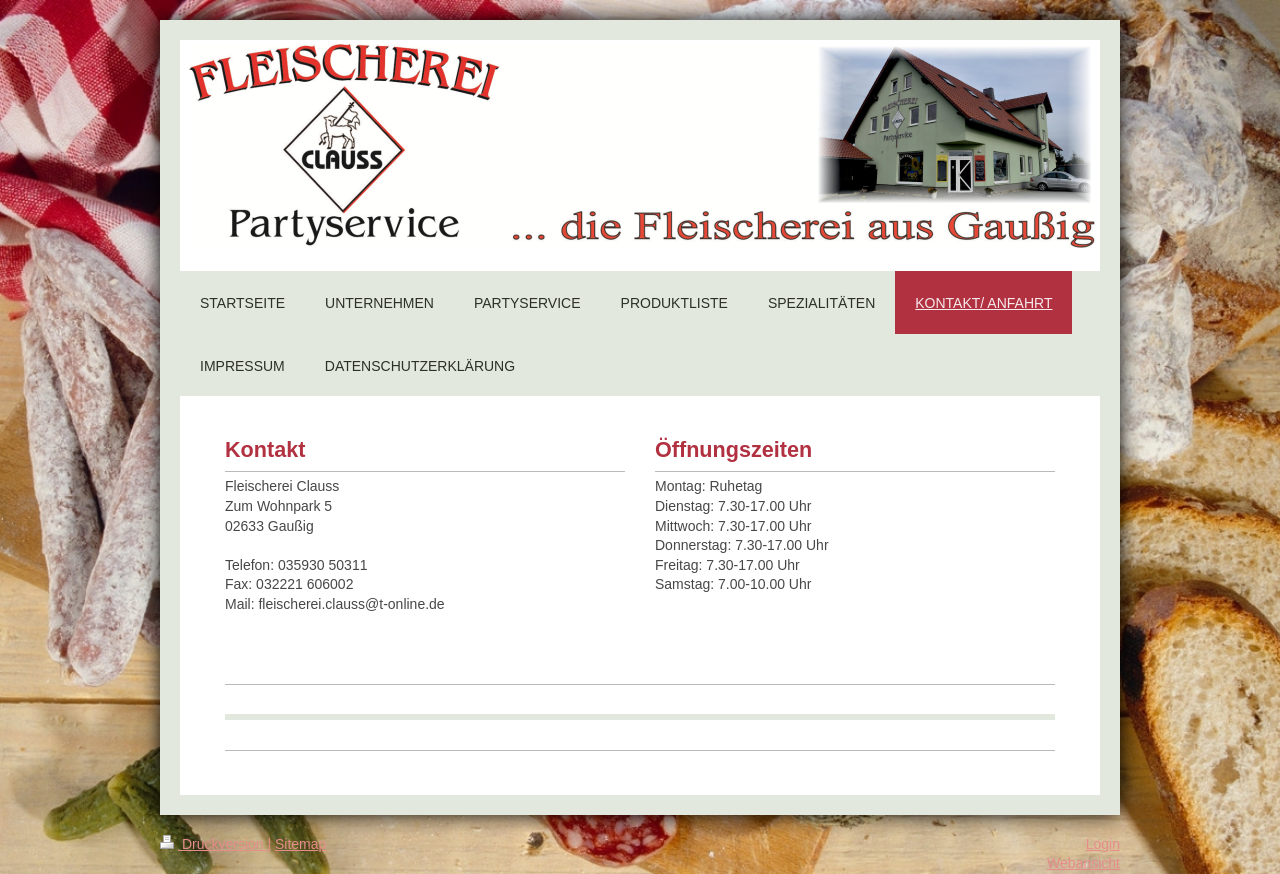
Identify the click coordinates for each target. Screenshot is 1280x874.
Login (1103, 844)
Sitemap (300, 844)
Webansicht (1083, 863)
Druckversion (213, 844)
